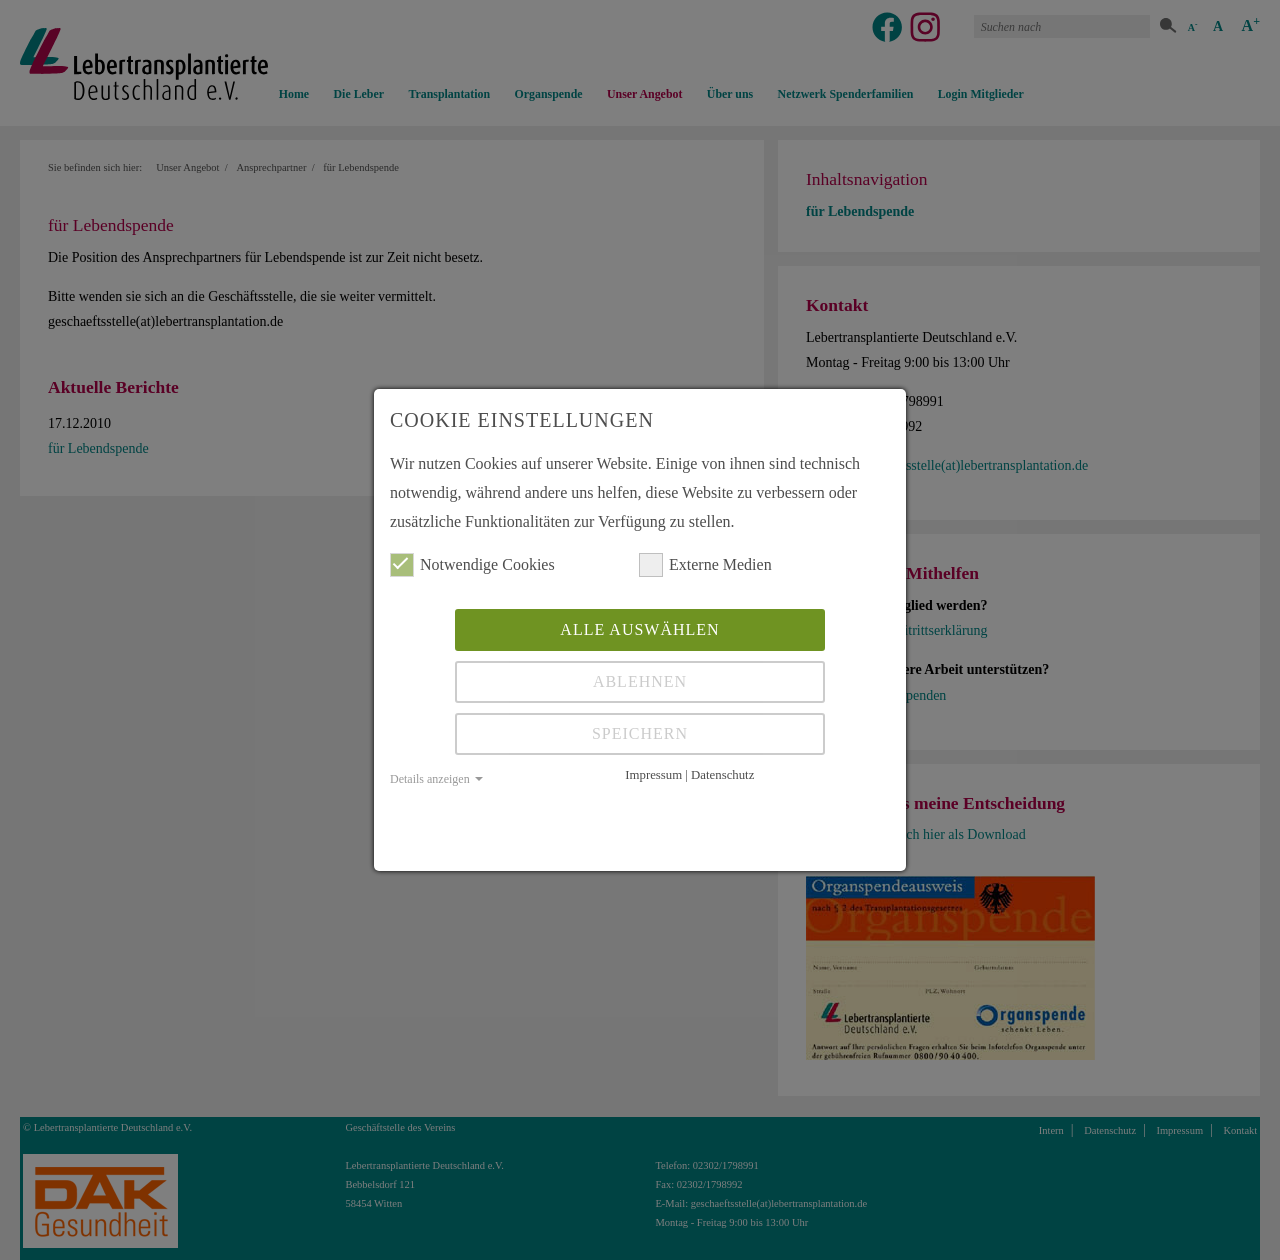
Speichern (640, 733)
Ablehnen (640, 681)
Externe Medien (705, 565)
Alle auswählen (639, 629)
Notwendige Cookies (472, 565)
